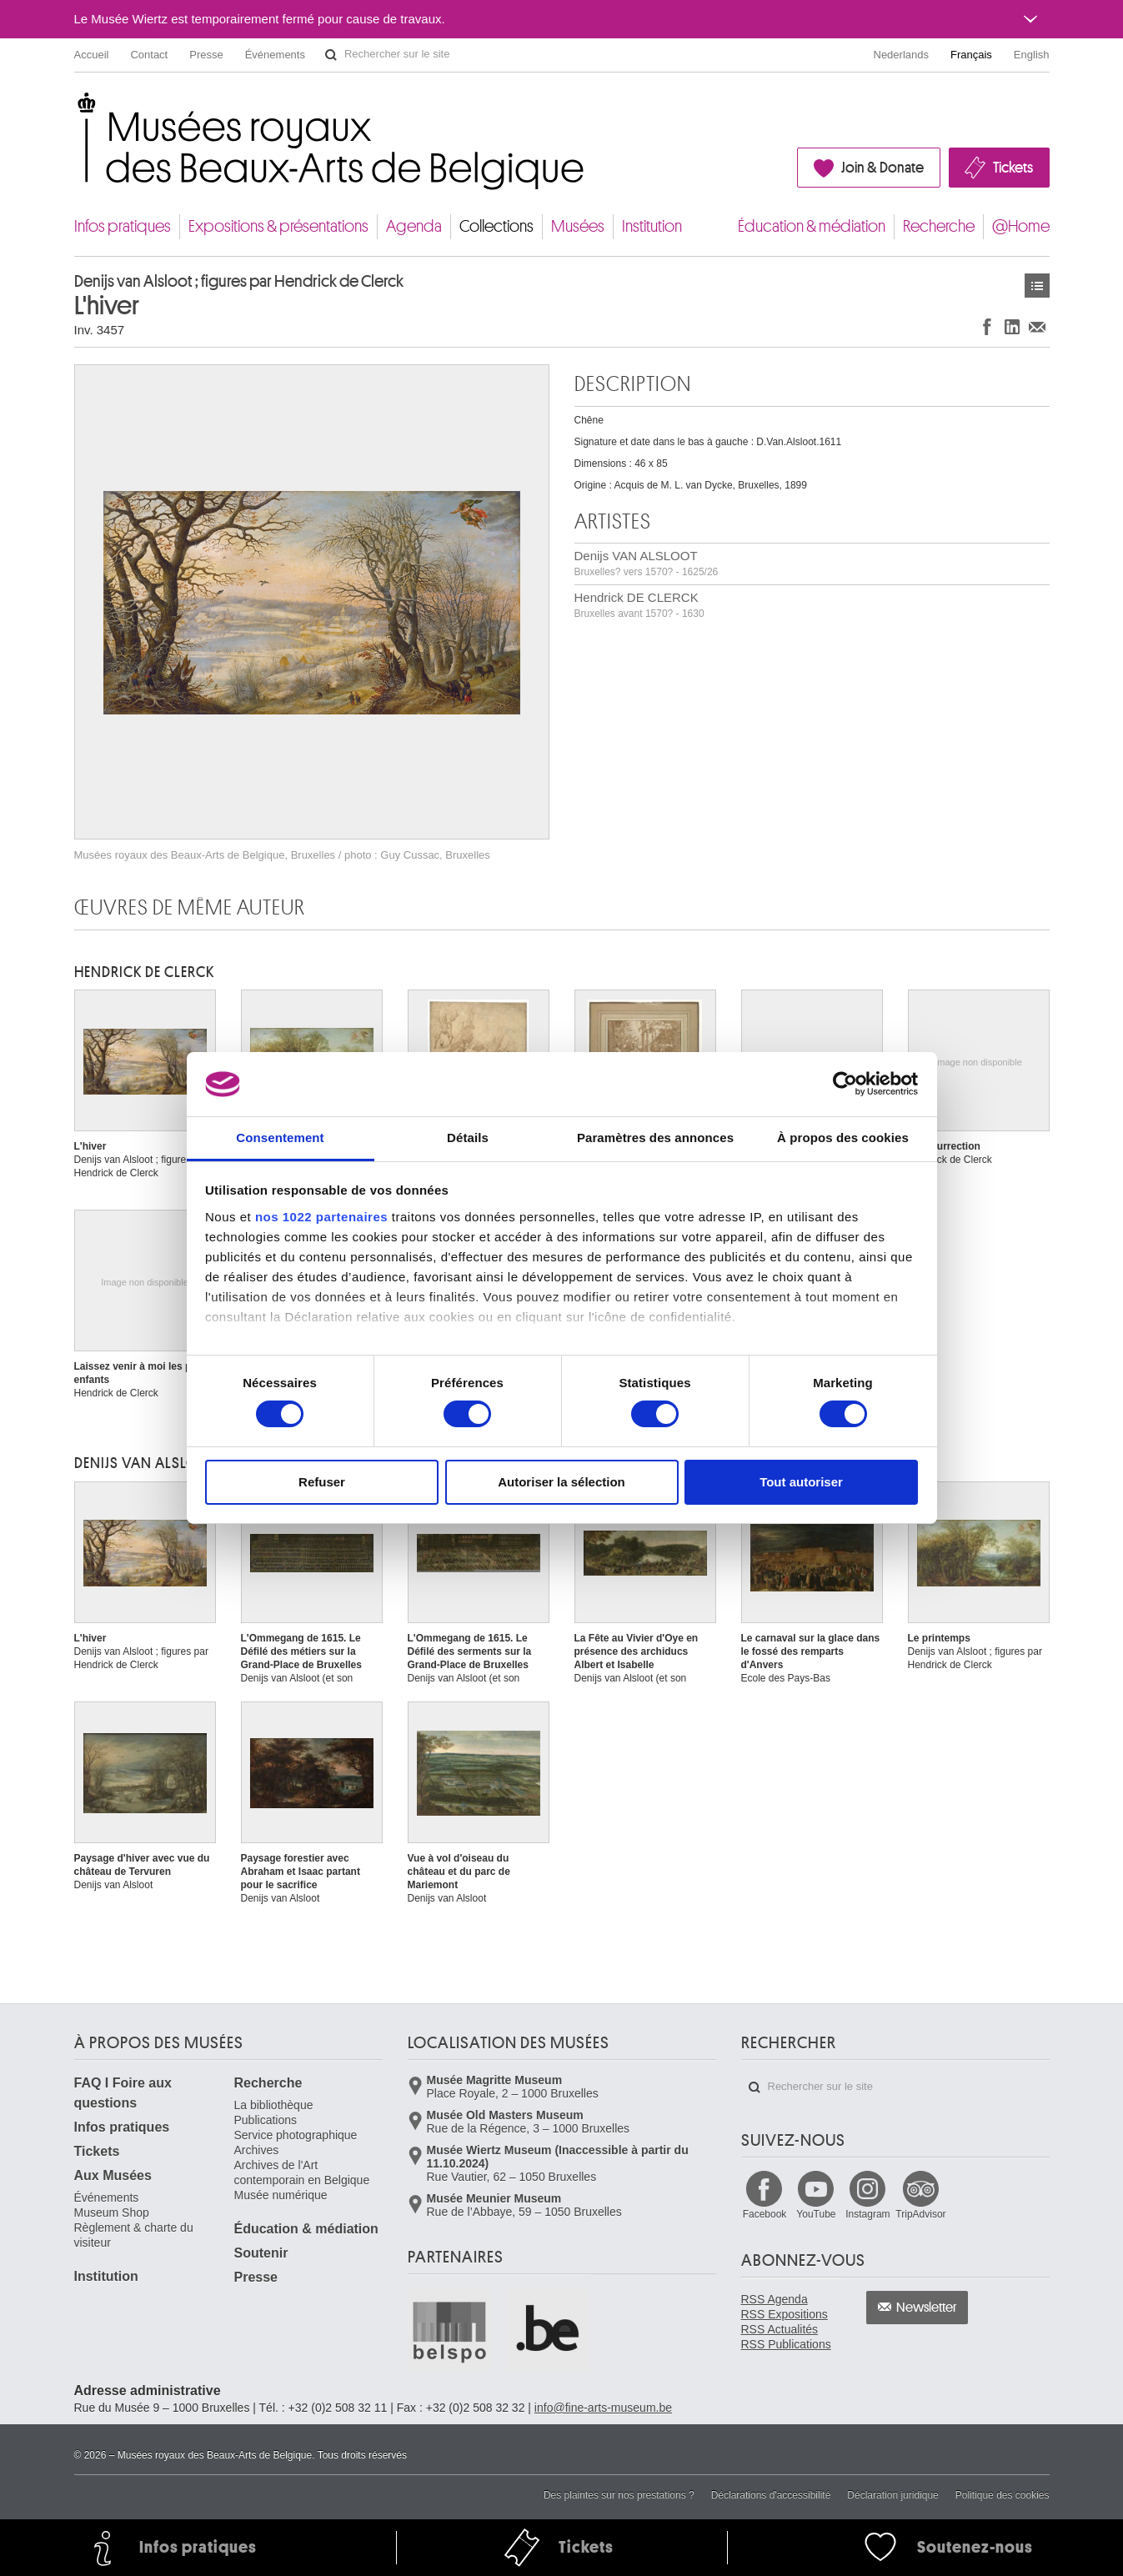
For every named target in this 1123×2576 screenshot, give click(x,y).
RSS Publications (786, 2344)
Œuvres (1037, 285)
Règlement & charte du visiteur (133, 2235)
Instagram (867, 2214)
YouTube (815, 2214)
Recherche (939, 226)
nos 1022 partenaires (321, 1217)
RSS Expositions (784, 2314)
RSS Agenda (774, 2299)
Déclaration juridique (892, 2495)
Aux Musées (113, 2175)
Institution (652, 226)
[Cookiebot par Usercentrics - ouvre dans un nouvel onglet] (845, 1083)
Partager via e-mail (1037, 326)
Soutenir (261, 2253)
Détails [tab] (468, 1137)
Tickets (1013, 167)
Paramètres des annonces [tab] (655, 1137)
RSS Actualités (780, 2329)
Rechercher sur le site (330, 55)
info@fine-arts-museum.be (603, 2407)
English (1032, 54)
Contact (149, 54)
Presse (206, 54)
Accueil (91, 54)
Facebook (765, 2214)
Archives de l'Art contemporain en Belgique (302, 2172)
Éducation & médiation (811, 226)
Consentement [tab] (279, 1137)
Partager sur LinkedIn (1012, 326)
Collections (496, 226)
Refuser (321, 1482)
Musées (577, 226)
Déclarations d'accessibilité (771, 2495)
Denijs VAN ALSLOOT (646, 563)
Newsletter (926, 2307)
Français (971, 54)
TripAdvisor (920, 2214)
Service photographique (296, 2135)
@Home (1021, 226)
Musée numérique (281, 2195)
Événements (275, 54)
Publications (266, 2120)
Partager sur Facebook (987, 326)
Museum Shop (111, 2212)
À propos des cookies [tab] (843, 1137)
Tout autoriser (801, 1482)
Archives (256, 2150)
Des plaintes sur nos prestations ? (619, 2495)
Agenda (414, 226)
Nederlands (902, 54)
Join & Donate (882, 167)
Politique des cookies (1002, 2495)
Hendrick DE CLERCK (639, 604)
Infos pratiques (122, 226)
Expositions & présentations (278, 226)
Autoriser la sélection (561, 1482)
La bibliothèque (273, 2105)
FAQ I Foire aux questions (123, 2093)
